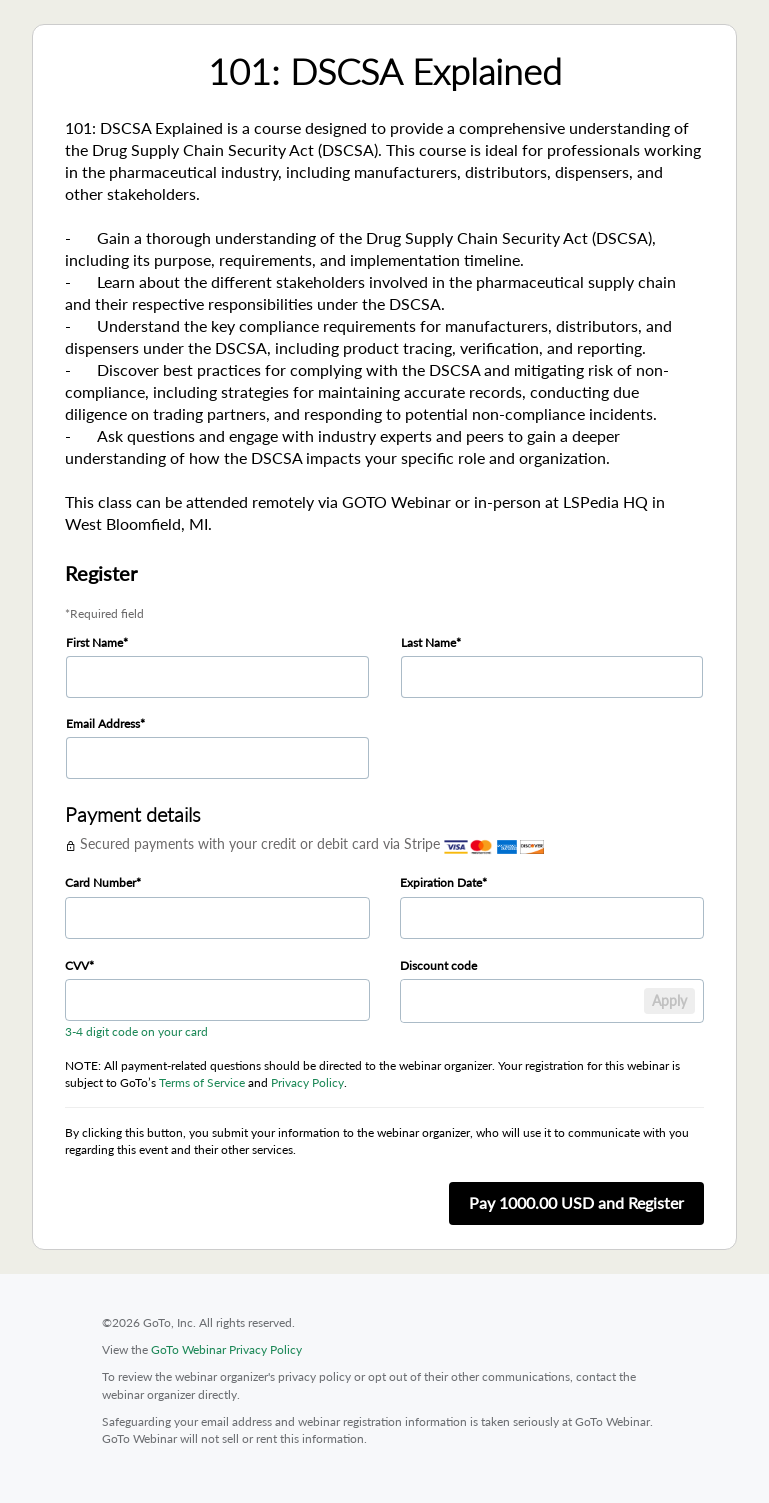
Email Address (103, 723)
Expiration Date (441, 882)
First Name (94, 642)
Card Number (100, 882)
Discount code (438, 965)
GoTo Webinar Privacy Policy (226, 1349)
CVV (77, 965)
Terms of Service (202, 1082)
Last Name (428, 642)
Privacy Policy (307, 1082)
